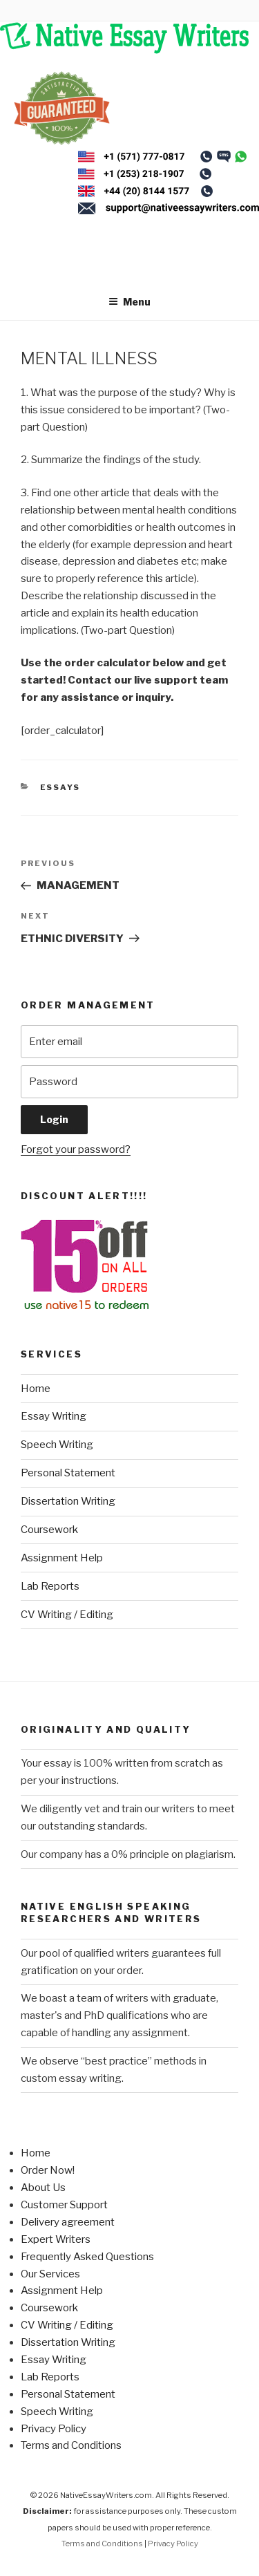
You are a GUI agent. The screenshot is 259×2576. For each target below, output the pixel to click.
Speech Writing (57, 1444)
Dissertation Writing (68, 1501)
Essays (60, 787)
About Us (43, 2187)
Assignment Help (62, 1558)
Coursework (49, 1529)
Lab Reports (50, 1586)
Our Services (50, 2274)
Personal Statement (68, 1473)
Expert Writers (55, 2239)
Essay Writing (53, 1416)
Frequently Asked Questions (87, 2256)
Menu (129, 302)
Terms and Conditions (71, 2445)
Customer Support (64, 2205)
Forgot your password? (76, 1149)
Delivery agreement (68, 2222)
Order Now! (48, 2170)
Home (35, 1388)
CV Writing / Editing (67, 1614)
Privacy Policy (53, 2429)
